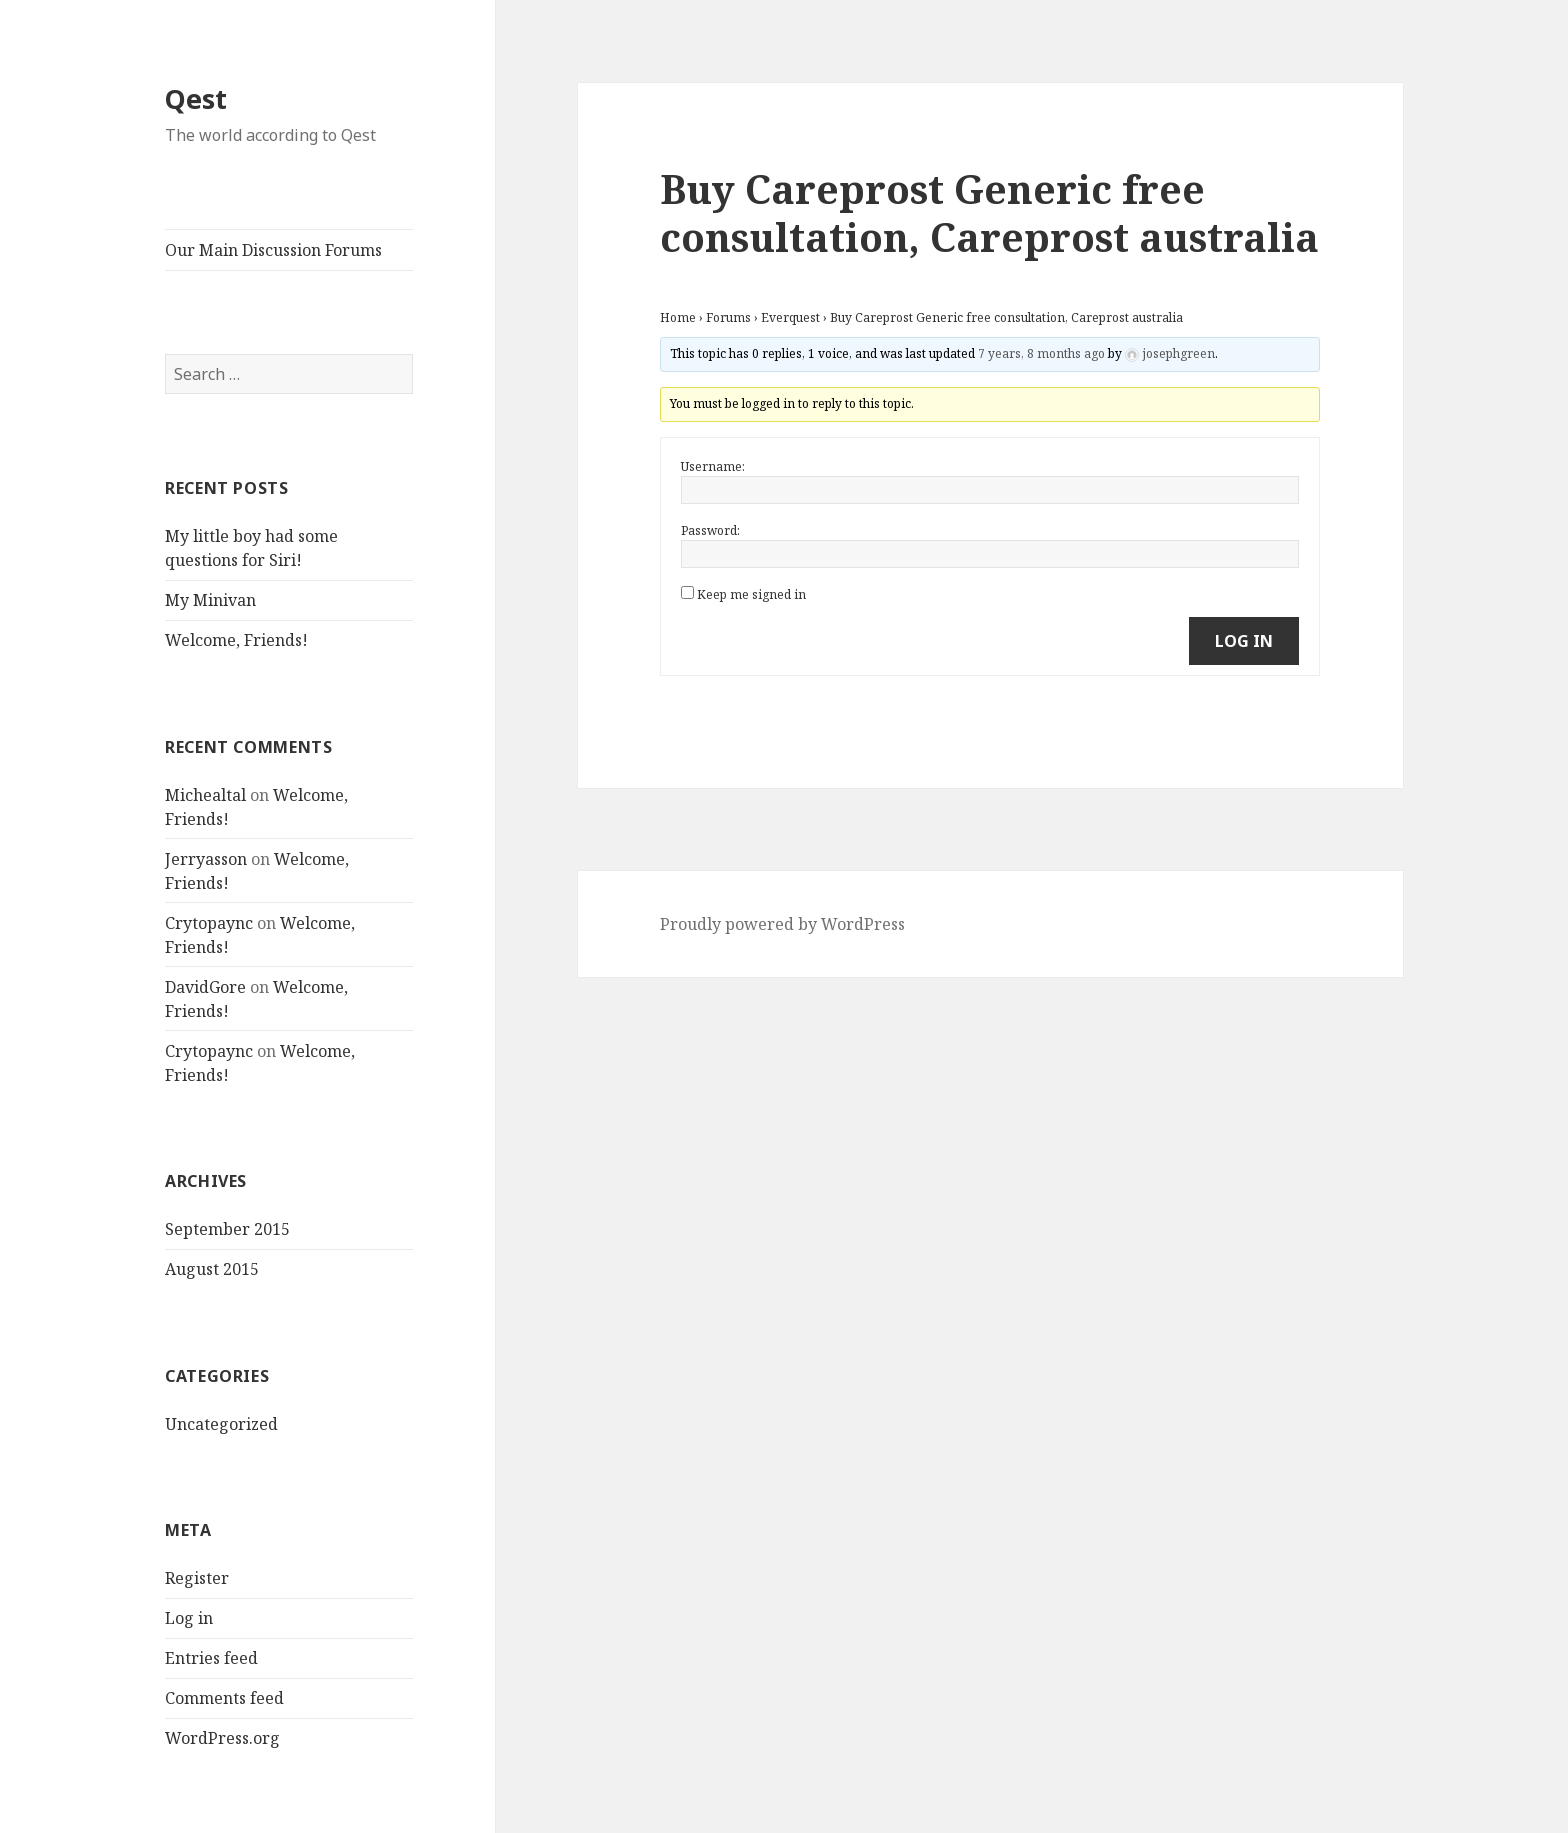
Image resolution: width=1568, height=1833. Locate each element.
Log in (189, 1618)
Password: (710, 530)
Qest (196, 98)
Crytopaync (209, 923)
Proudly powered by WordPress (782, 924)
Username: (713, 466)
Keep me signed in (751, 594)
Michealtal (205, 795)
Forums (728, 317)
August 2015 (212, 1269)
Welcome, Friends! (236, 640)
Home (678, 317)
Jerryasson (206, 859)
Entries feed (211, 1658)
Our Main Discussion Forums (273, 250)
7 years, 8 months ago (1041, 353)
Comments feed (224, 1698)
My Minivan (210, 600)
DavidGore (205, 987)
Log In (1244, 641)
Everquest (790, 317)
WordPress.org (222, 1738)
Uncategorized (221, 1424)
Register (197, 1578)
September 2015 (227, 1229)
